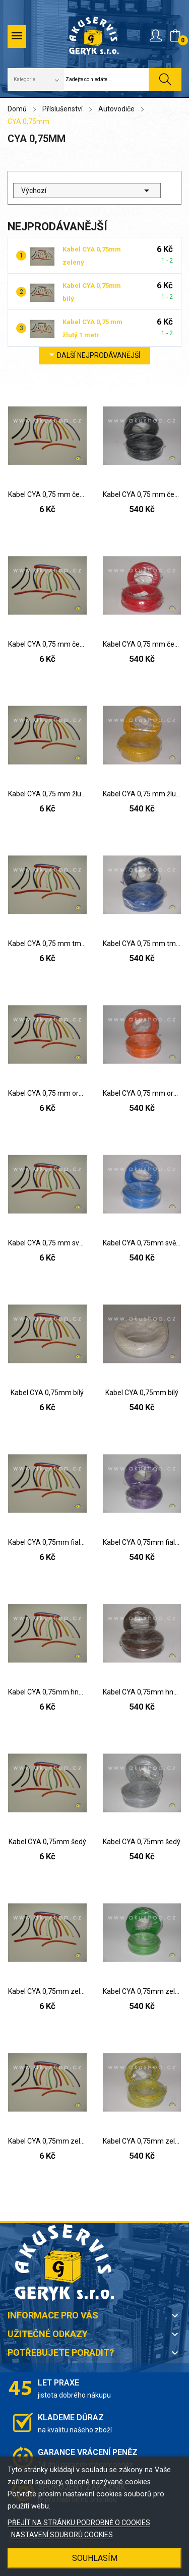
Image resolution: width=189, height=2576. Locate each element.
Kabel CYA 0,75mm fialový (47, 1542)
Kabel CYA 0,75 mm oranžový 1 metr (47, 1093)
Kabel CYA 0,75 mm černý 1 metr (47, 494)
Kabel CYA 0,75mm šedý (47, 1842)
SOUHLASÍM (94, 2558)
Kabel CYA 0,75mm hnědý (47, 1692)
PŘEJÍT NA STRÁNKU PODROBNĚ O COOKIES (79, 2523)
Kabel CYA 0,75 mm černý (142, 494)
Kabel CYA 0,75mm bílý (47, 1393)
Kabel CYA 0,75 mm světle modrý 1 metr (47, 1243)
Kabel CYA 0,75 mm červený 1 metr (47, 644)
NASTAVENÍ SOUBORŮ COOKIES (62, 2535)
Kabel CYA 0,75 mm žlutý (142, 794)
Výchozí (87, 190)
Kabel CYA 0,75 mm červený (142, 644)
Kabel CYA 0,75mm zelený (47, 1991)
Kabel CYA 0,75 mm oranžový (142, 1093)
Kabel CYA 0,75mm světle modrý (142, 1243)
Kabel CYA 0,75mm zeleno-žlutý (47, 2141)
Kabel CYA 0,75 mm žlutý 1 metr (47, 794)
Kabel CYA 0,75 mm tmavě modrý (142, 943)
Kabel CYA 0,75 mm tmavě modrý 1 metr (47, 943)
